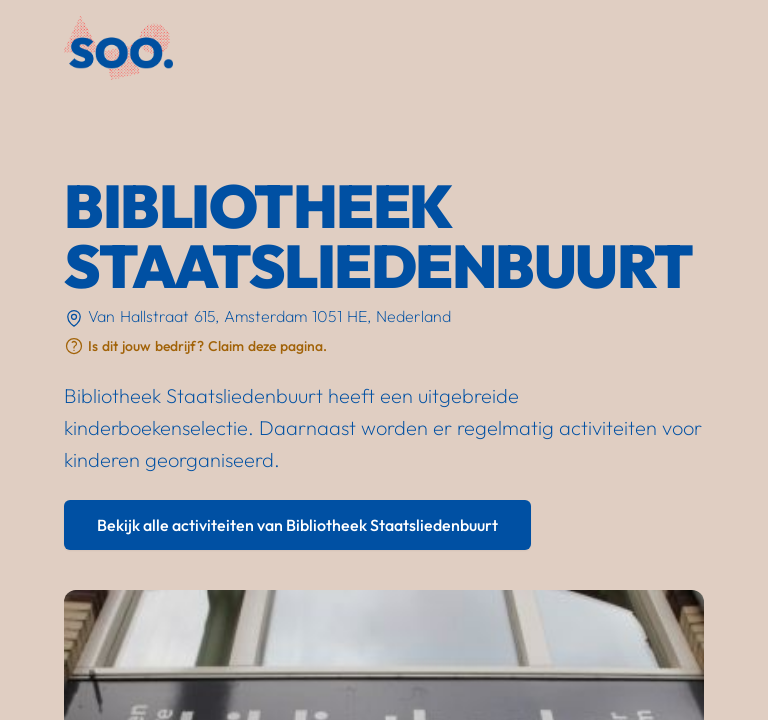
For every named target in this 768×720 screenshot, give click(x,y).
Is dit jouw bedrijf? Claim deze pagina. (207, 346)
